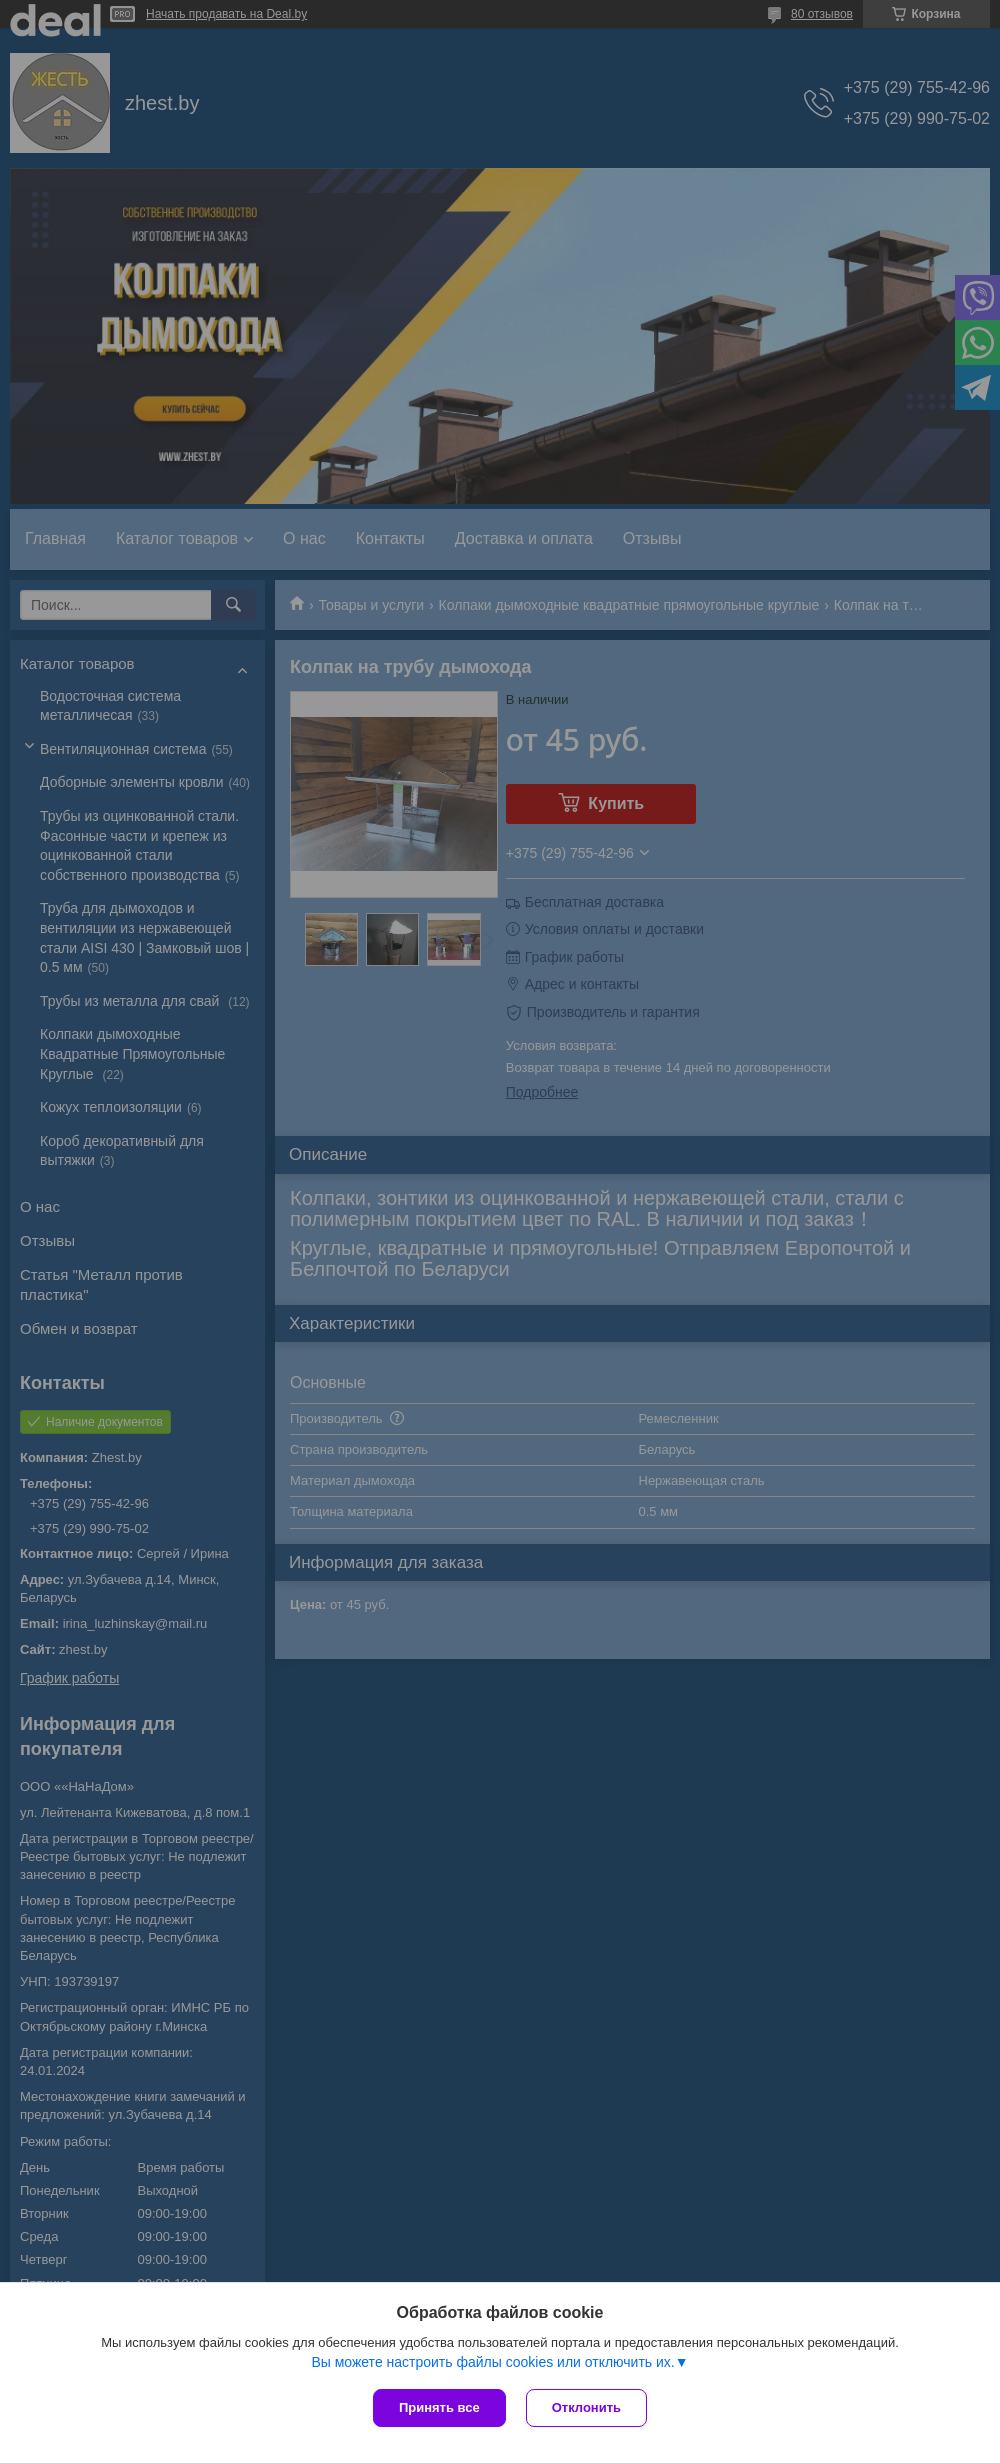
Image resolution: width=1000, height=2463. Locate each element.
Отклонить (586, 2407)
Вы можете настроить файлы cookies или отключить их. (492, 2362)
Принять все (439, 2407)
